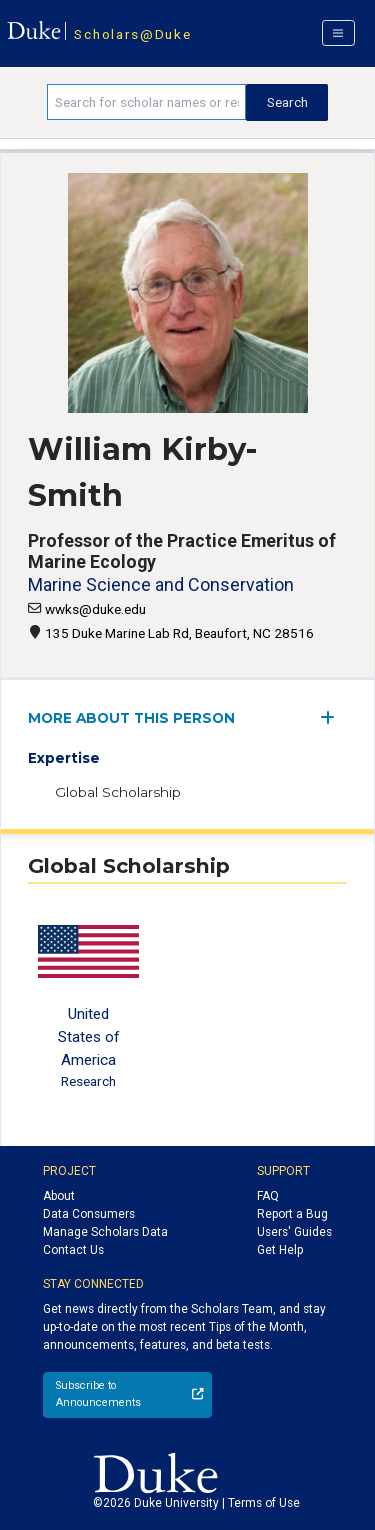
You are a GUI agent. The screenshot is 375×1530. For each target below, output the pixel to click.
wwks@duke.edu (95, 609)
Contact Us (73, 1250)
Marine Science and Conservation (161, 584)
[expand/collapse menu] (333, 717)
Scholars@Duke (132, 34)
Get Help (280, 1250)
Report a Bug (292, 1214)
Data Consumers (89, 1214)
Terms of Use (264, 1503)
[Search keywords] (146, 102)
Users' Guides (294, 1232)
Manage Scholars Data (105, 1232)
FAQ (268, 1196)
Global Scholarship (118, 792)
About (59, 1196)
